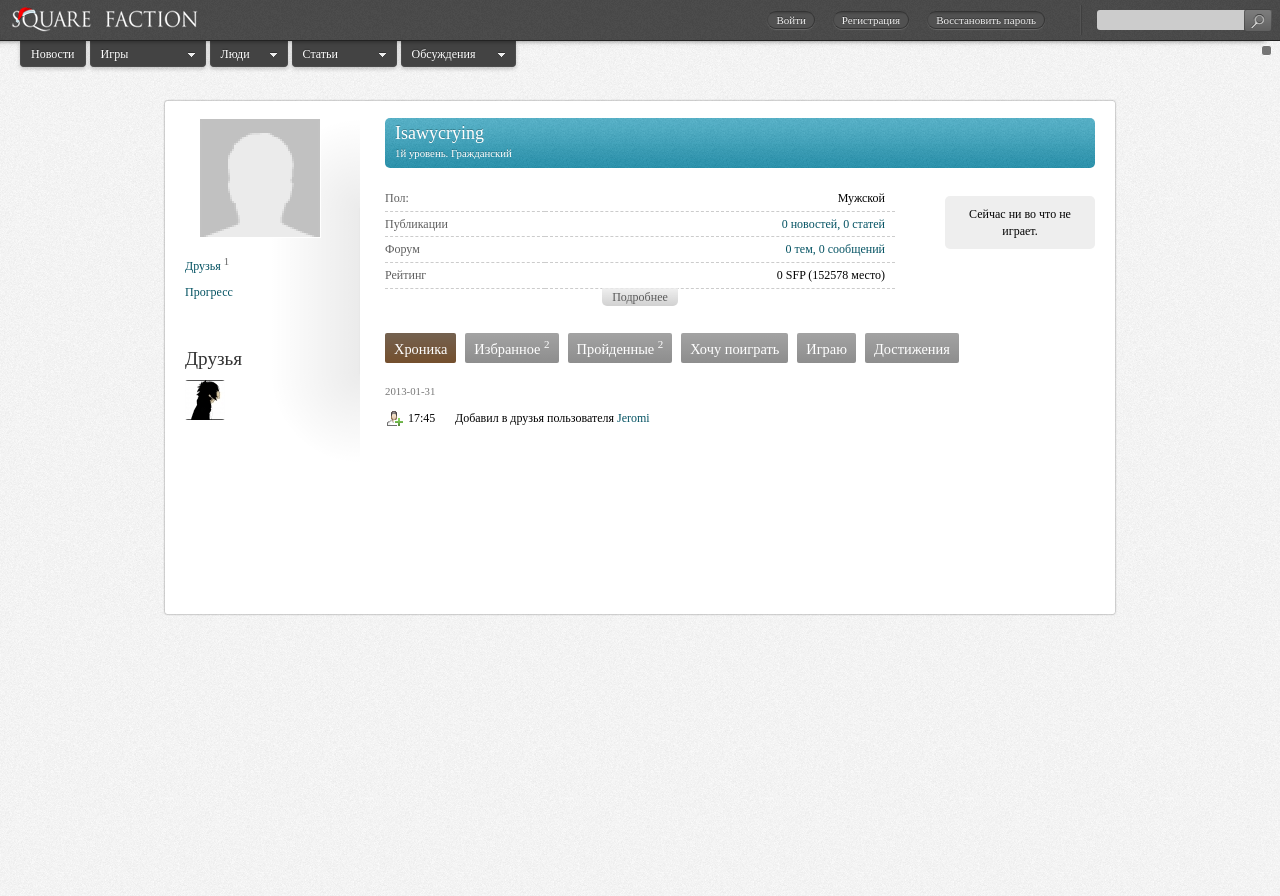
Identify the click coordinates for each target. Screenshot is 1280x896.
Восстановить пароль (986, 20)
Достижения (912, 349)
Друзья (203, 266)
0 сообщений (852, 249)
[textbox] (1184, 20)
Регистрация (871, 20)
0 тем (799, 249)
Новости (53, 54)
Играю (826, 349)
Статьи (320, 54)
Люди (235, 54)
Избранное (511, 347)
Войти (790, 20)
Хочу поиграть (734, 349)
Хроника (420, 349)
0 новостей (810, 224)
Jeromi (633, 418)
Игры (115, 54)
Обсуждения (444, 54)
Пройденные (620, 347)
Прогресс (209, 292)
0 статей (864, 224)
